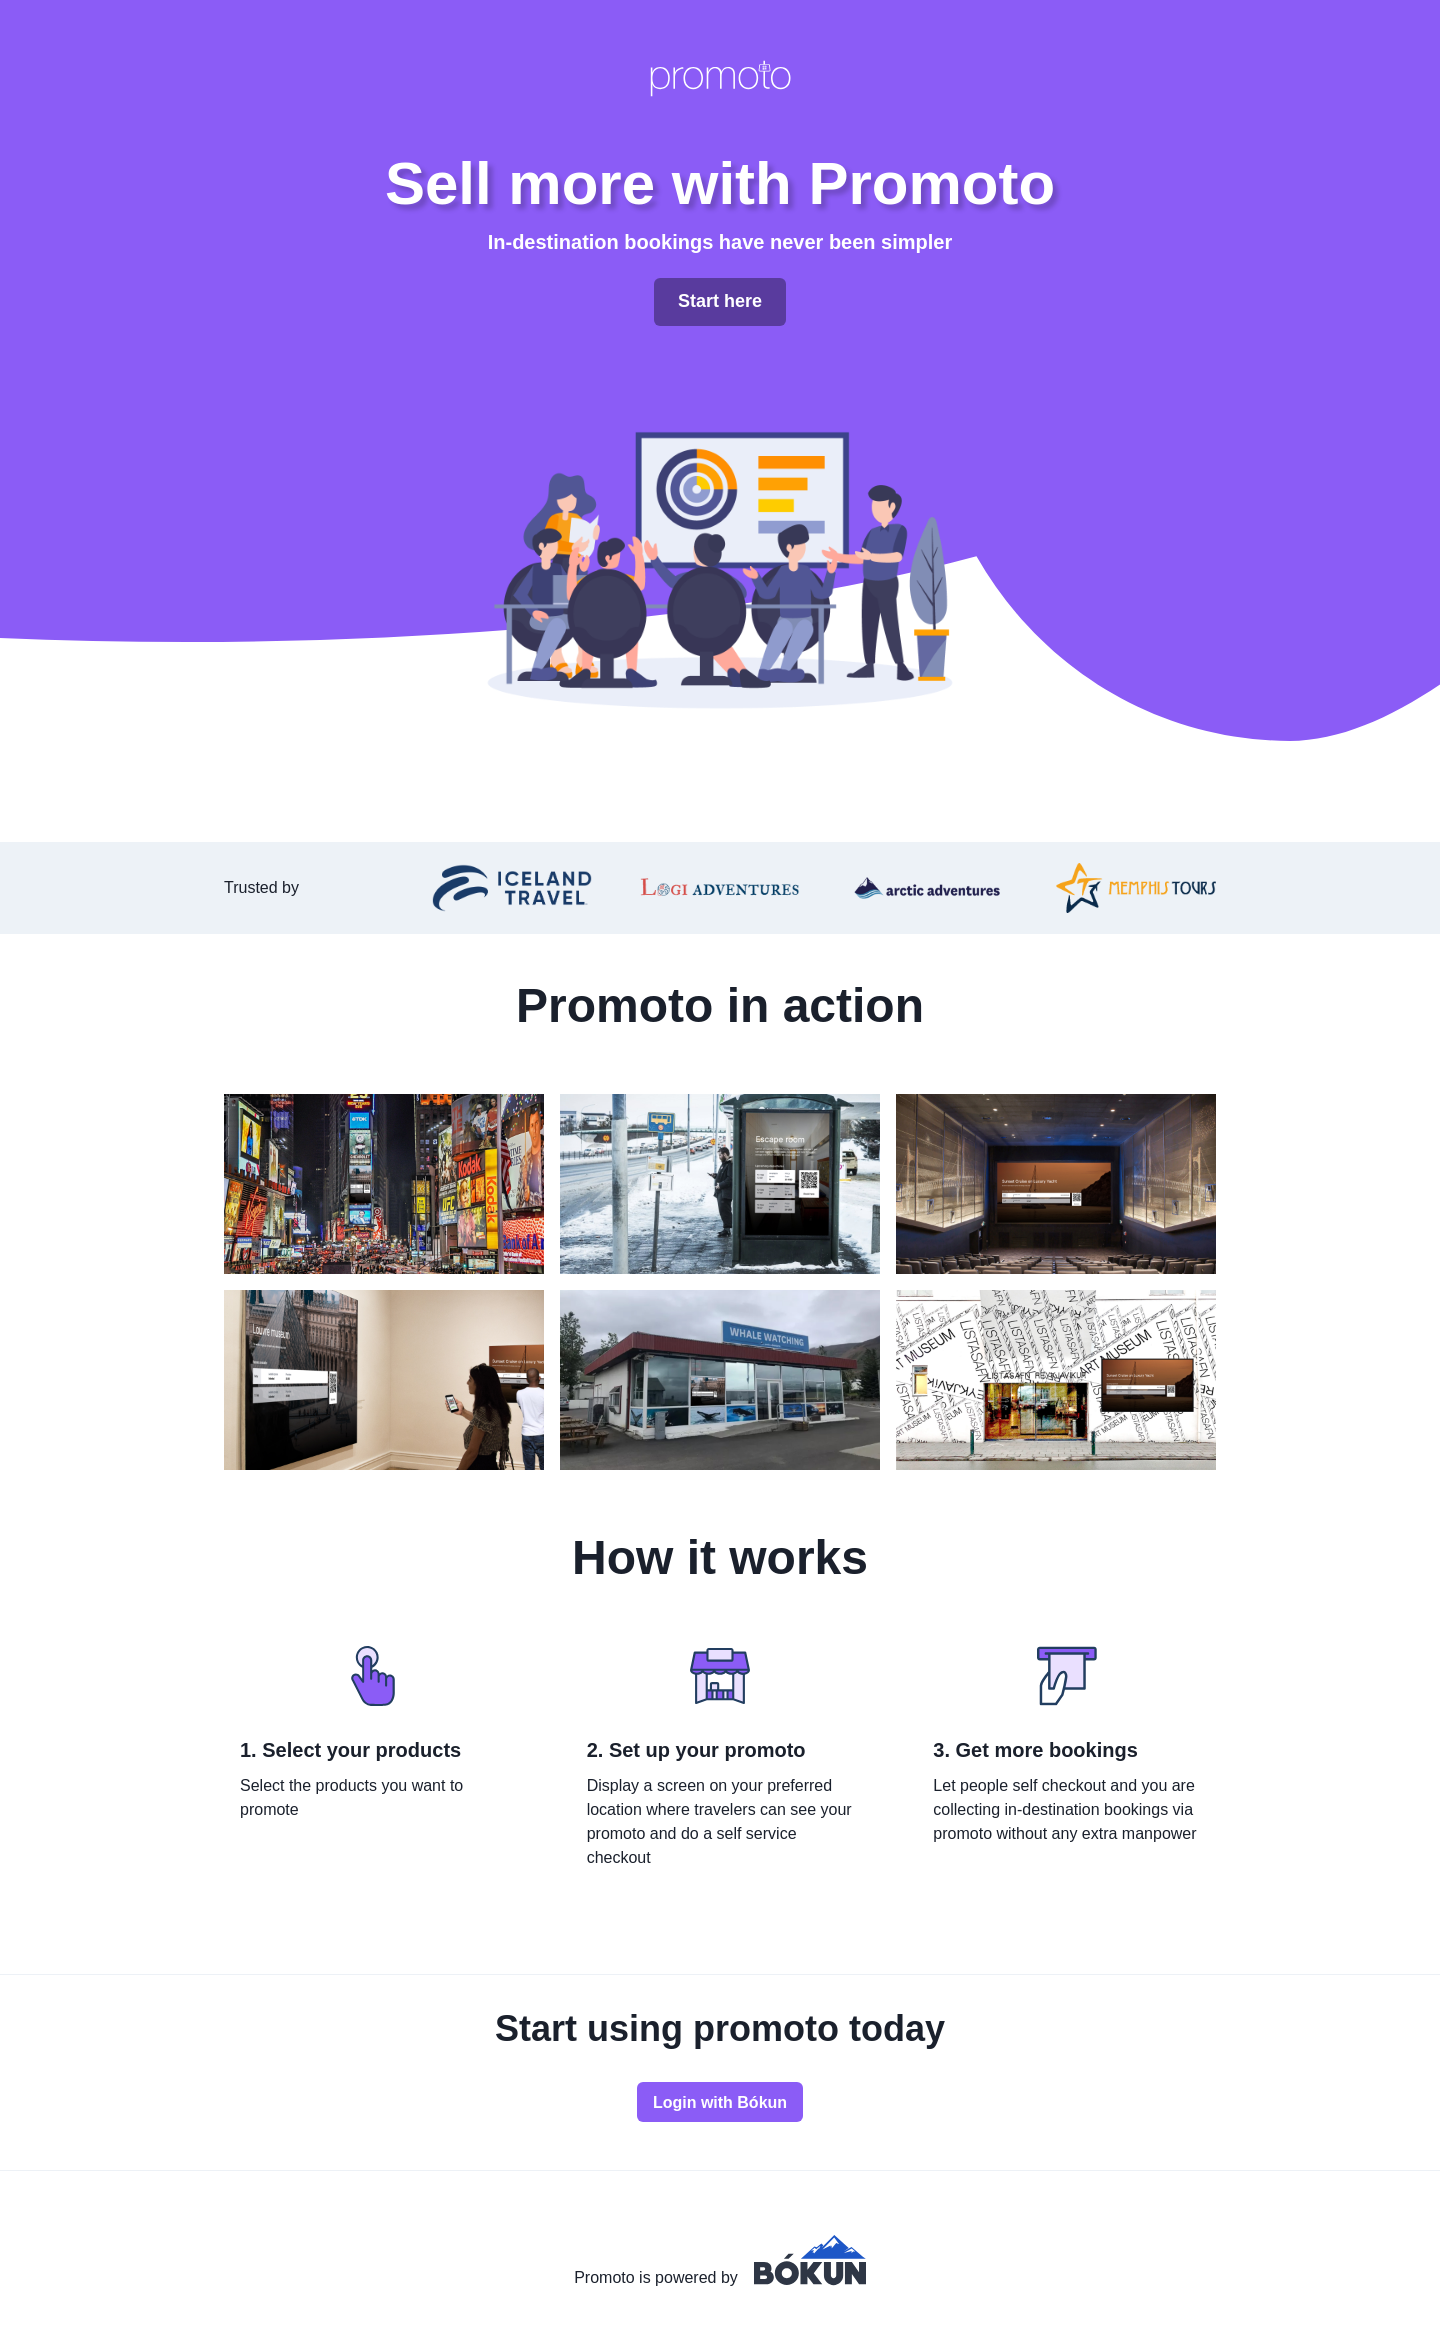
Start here (720, 301)
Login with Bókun (720, 2102)
